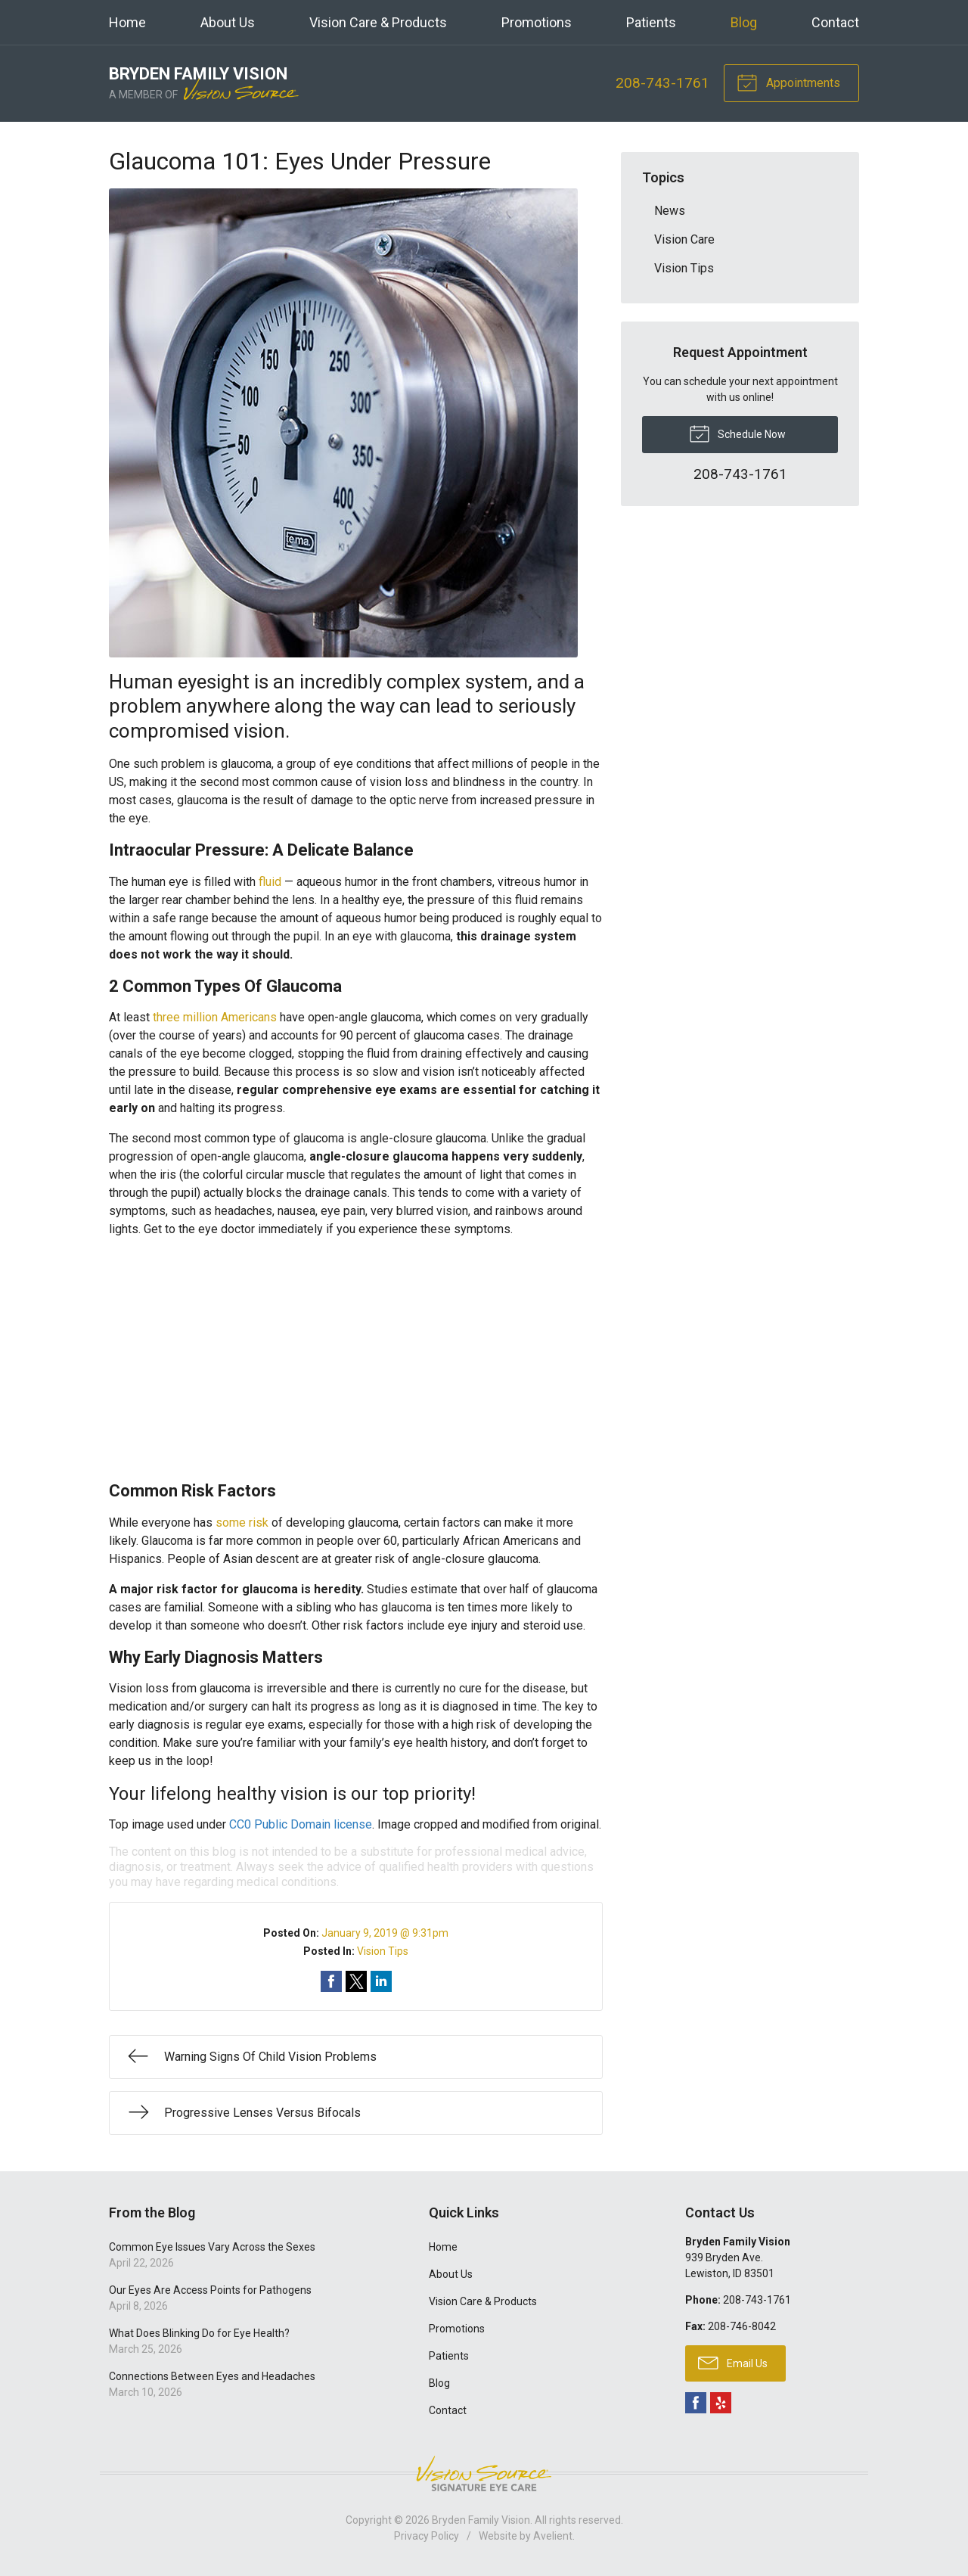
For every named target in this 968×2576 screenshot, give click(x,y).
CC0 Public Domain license (300, 1824)
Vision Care (684, 239)
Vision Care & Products (378, 22)
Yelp (720, 2402)
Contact (835, 22)
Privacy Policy (426, 2536)
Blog (744, 22)
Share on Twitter (356, 1981)
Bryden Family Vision (481, 2520)
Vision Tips (382, 1951)
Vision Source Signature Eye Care (484, 2473)
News (669, 211)
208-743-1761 (662, 83)
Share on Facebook (331, 1981)
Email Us (733, 2361)
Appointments (788, 81)
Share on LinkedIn (381, 1981)
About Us (227, 22)
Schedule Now (737, 432)
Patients (651, 22)
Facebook (695, 2402)
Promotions (536, 22)
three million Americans (215, 1017)
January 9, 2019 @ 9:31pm (384, 1933)
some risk (242, 1522)
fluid (270, 882)
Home (127, 22)
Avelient (552, 2536)
